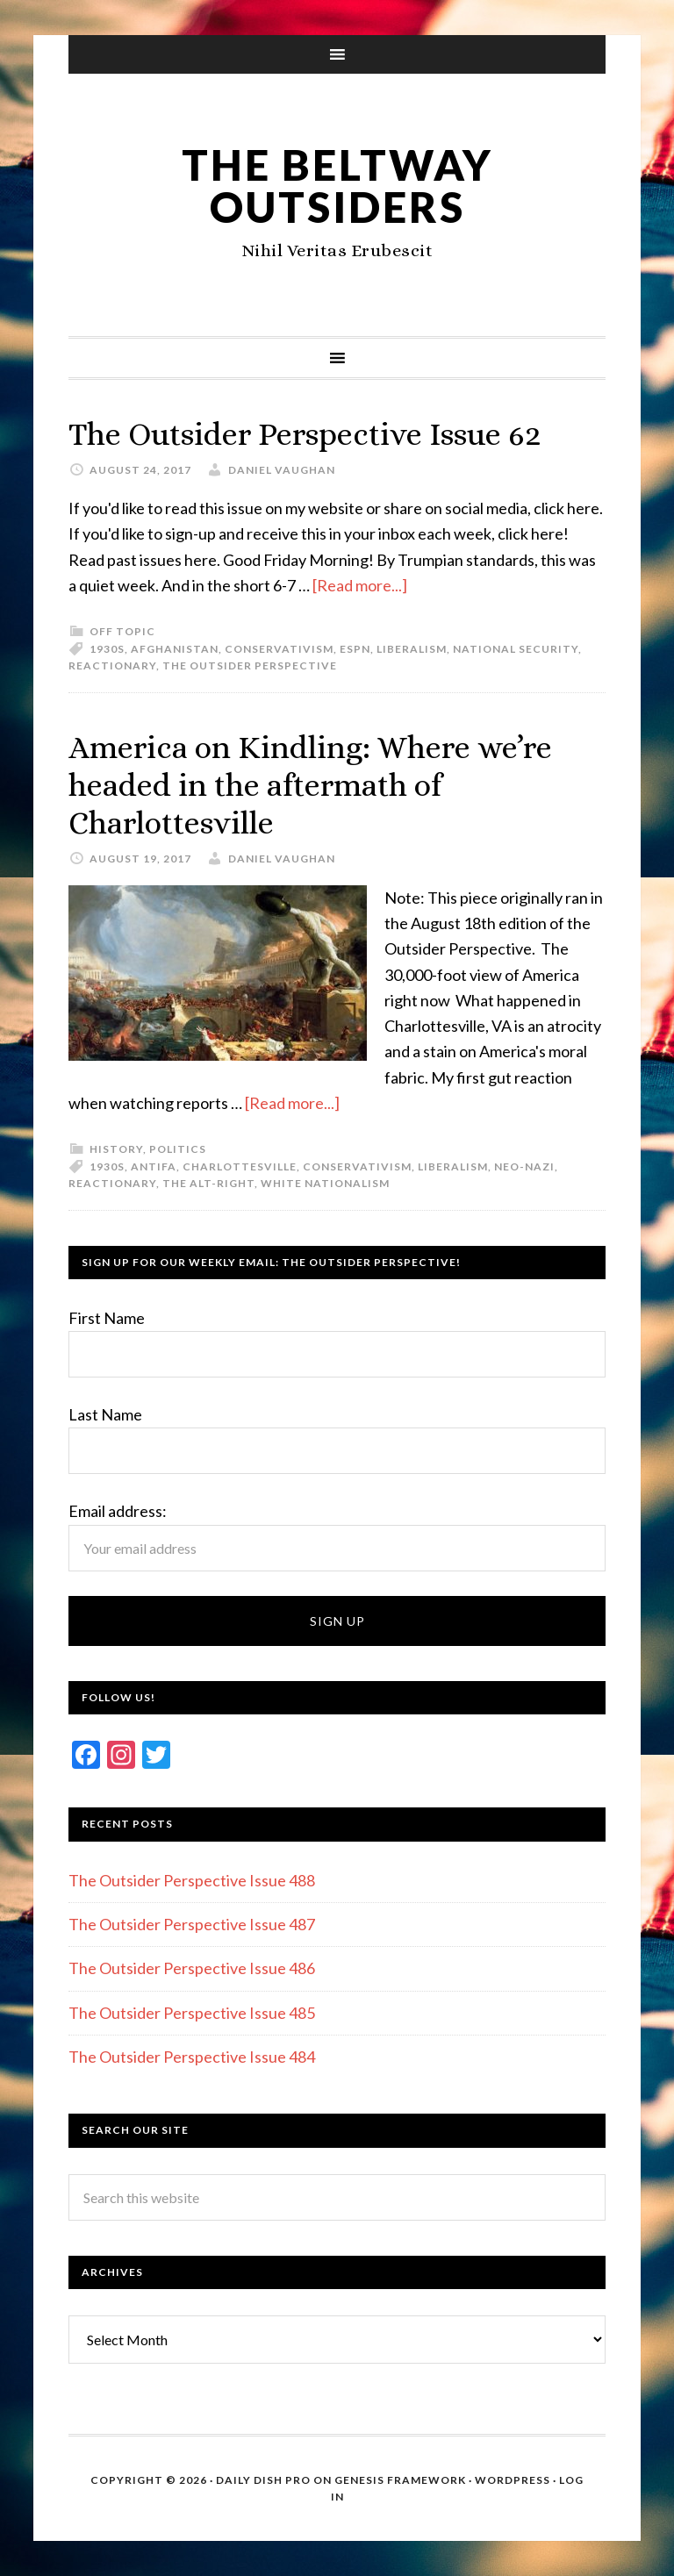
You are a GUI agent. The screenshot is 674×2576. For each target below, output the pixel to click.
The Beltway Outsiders (337, 186)
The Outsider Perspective (249, 665)
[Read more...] (359, 585)
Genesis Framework (400, 2480)
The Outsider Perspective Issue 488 (191, 1880)
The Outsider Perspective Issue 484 (191, 2056)
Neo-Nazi (524, 1166)
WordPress (512, 2480)
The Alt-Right (208, 1183)
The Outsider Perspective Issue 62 (304, 434)
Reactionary (112, 665)
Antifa (153, 1166)
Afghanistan (175, 648)
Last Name (105, 1414)
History (116, 1149)
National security (515, 648)
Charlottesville (240, 1166)
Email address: (117, 1511)
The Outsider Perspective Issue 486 (191, 1968)
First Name (106, 1317)
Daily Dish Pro (263, 2480)
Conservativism (279, 648)
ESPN (355, 648)
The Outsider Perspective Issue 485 (191, 2012)
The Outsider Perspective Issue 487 (191, 1924)
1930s (107, 648)
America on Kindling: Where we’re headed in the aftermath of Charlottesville (310, 785)
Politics (177, 1149)
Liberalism (411, 648)
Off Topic (122, 631)
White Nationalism (325, 1183)
